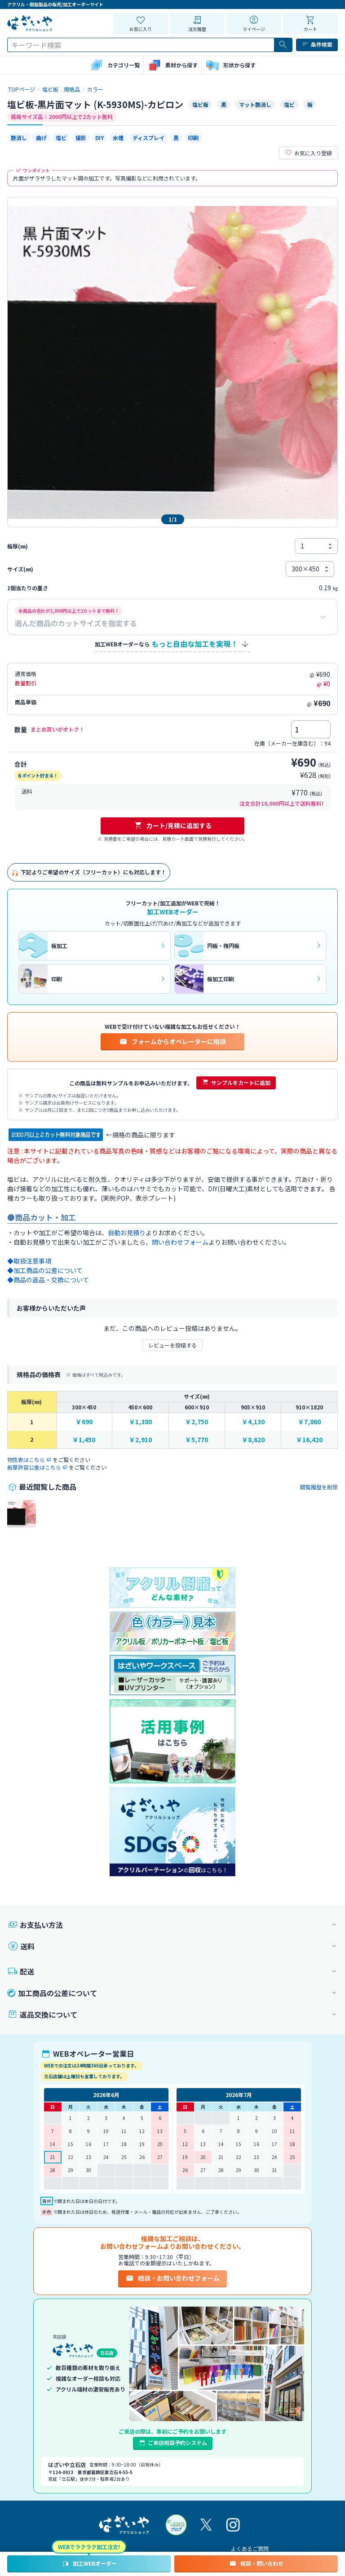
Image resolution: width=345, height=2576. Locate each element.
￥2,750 (196, 1422)
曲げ (41, 137)
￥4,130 (253, 1422)
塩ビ (61, 137)
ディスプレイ (148, 137)
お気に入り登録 (308, 153)
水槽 (118, 137)
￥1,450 (83, 1440)
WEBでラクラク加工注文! (89, 2546)
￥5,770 (196, 1440)
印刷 (193, 137)
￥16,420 (309, 1440)
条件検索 (316, 44)
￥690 (84, 1422)
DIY (99, 137)
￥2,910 (140, 1440)
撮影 (80, 137)
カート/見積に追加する (173, 825)
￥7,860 (309, 1422)
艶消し (19, 137)
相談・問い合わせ (256, 2563)
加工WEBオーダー (89, 2563)
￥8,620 (253, 1440)
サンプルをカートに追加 (236, 1083)
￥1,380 (140, 1422)
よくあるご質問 (250, 2548)
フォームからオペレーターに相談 (172, 1041)
